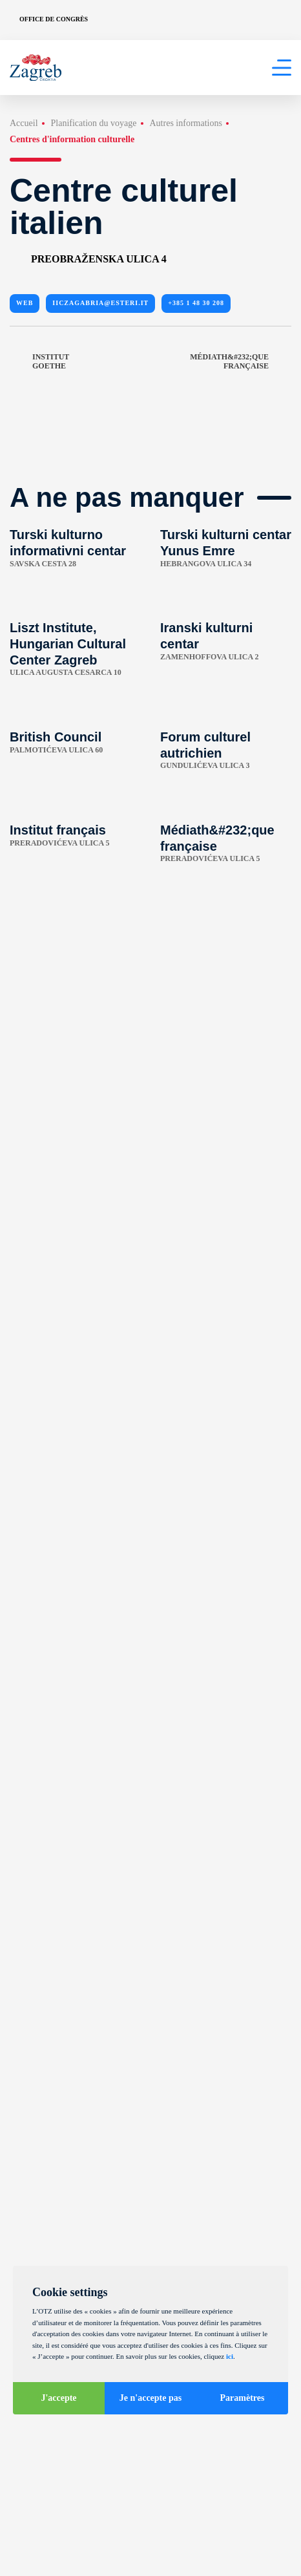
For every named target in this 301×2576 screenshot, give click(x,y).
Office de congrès (53, 19)
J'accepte (58, 2398)
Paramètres (242, 2398)
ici (229, 2356)
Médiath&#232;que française (240, 361)
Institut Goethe (39, 361)
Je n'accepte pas (150, 2398)
